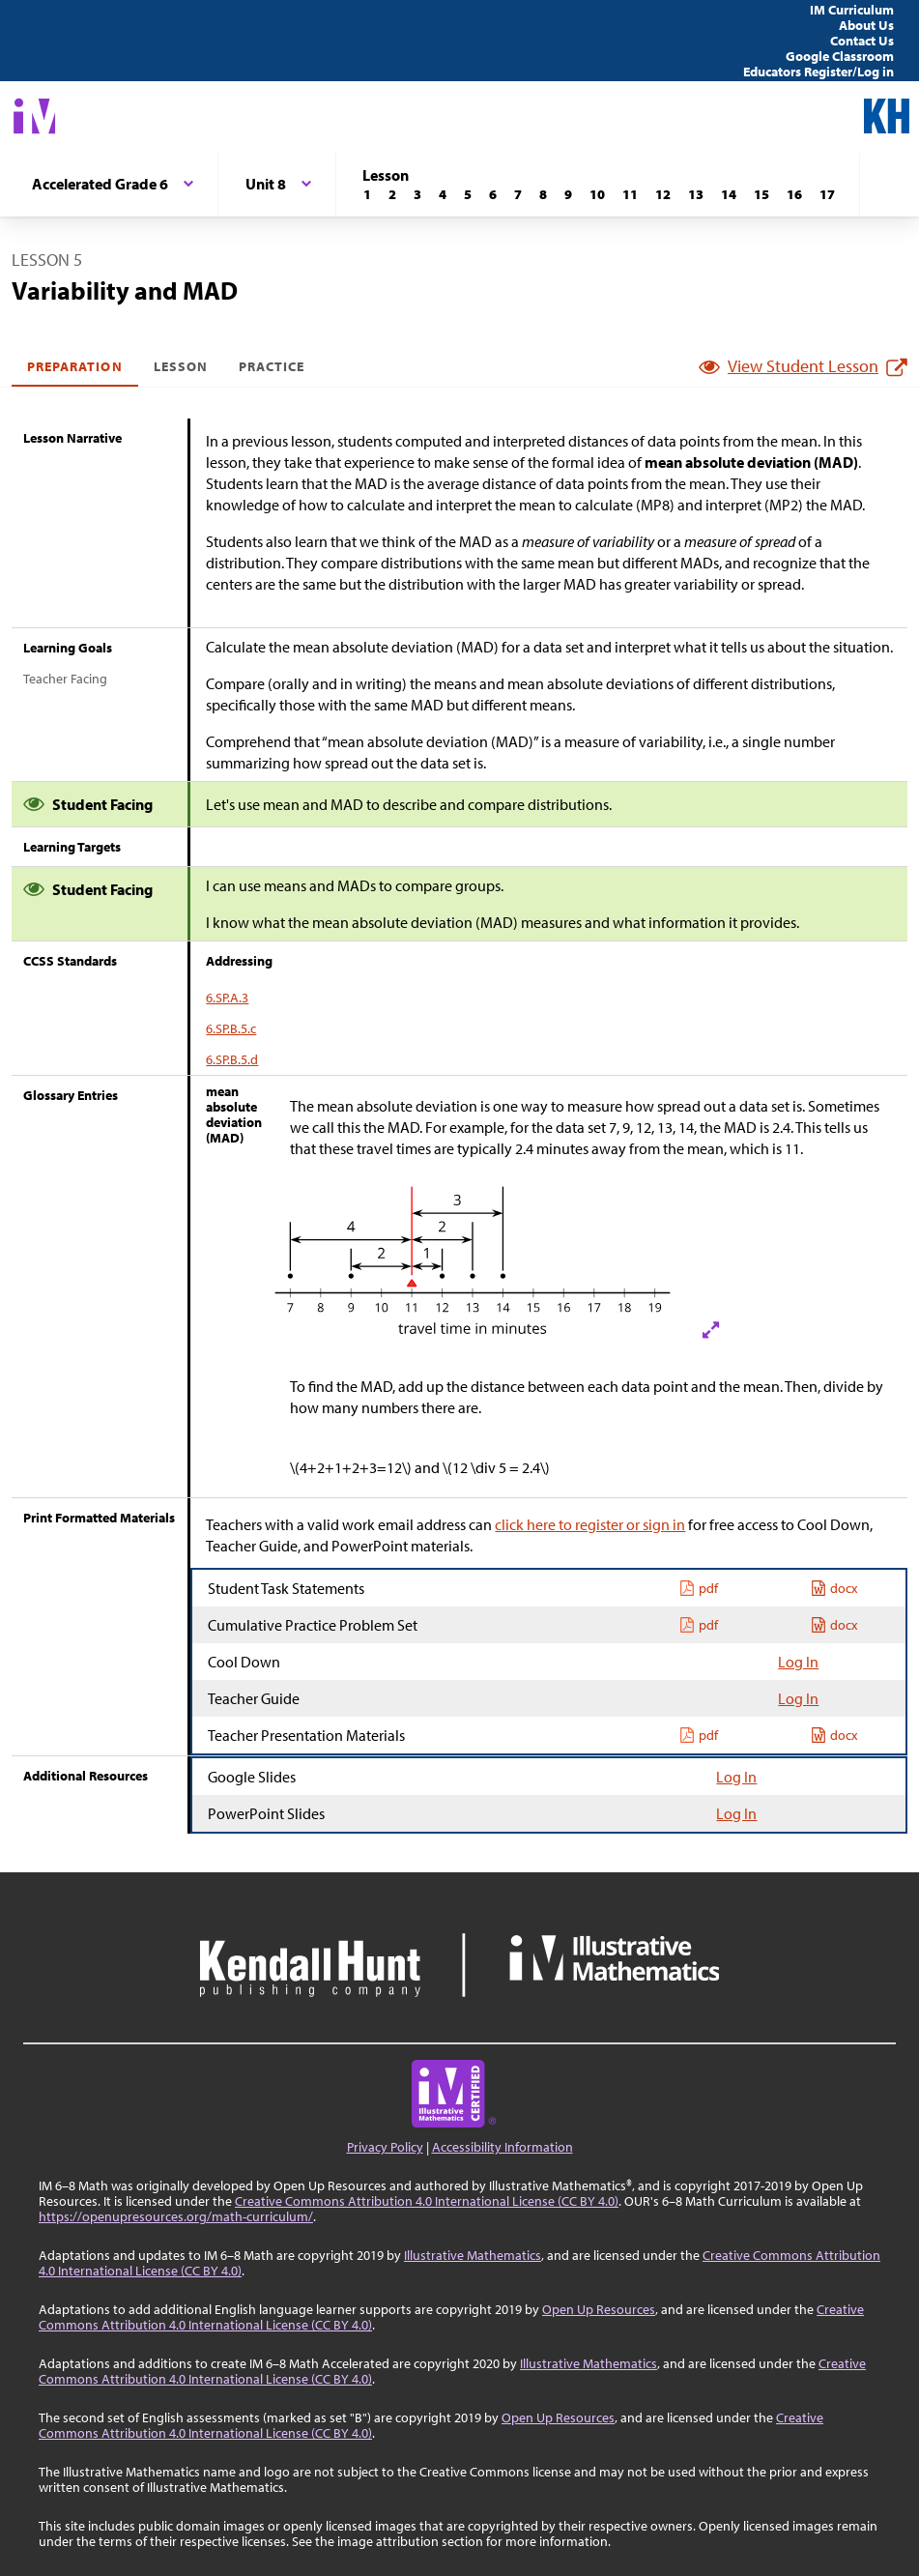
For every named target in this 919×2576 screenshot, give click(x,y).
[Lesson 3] (417, 194)
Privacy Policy (385, 2147)
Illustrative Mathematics (472, 2255)
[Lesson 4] (442, 194)
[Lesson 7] (518, 194)
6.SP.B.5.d (232, 1059)
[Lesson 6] (492, 194)
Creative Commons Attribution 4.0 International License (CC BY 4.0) (426, 2201)
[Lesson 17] (827, 194)
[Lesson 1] (367, 194)
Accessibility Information (502, 2147)
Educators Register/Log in (818, 71)
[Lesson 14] (728, 194)
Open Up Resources (598, 2309)
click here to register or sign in (590, 1524)
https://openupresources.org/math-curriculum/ (176, 2216)
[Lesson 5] (467, 194)
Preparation (75, 366)
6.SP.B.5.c (231, 1028)
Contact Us (862, 40)
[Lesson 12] (662, 194)
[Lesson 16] (794, 194)
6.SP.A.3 (227, 997)
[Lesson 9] (568, 194)
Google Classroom (840, 56)
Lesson (181, 366)
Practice (271, 366)
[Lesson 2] (392, 194)
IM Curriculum (852, 9)
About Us (866, 25)
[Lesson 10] (597, 194)
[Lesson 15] (761, 194)
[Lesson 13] (695, 194)
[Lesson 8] (543, 194)
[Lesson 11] (630, 194)
